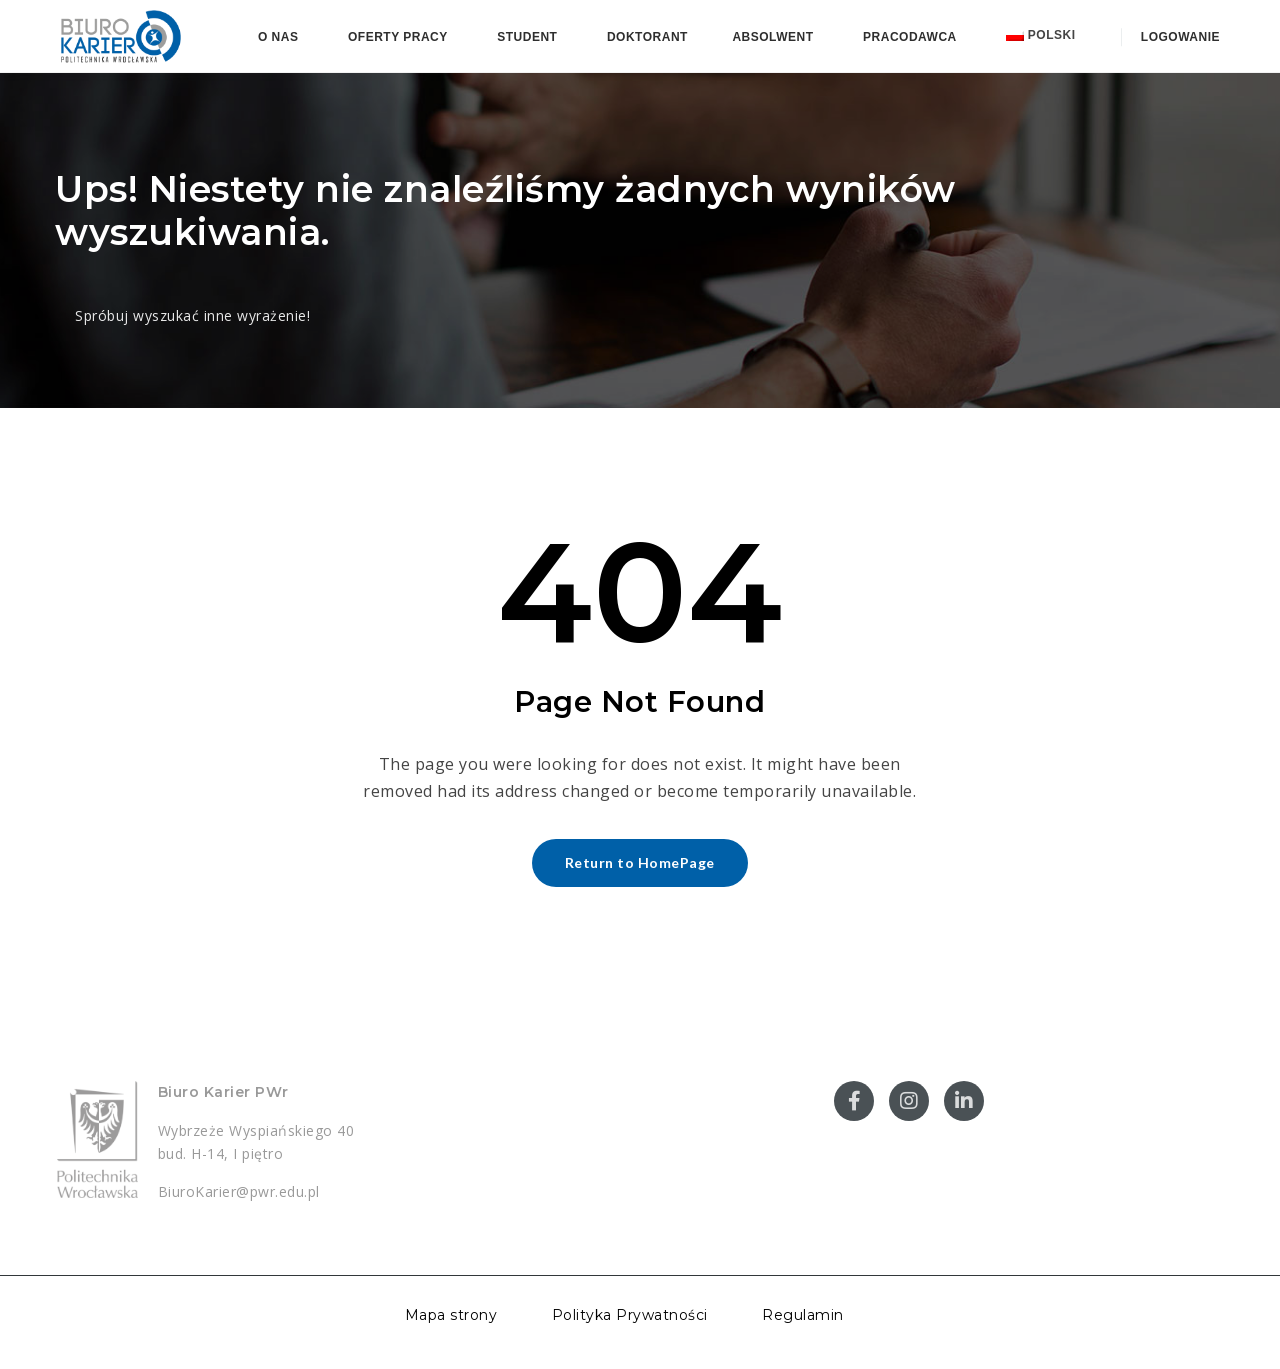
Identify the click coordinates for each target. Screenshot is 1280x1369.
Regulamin (803, 1315)
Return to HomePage (640, 862)
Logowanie (1178, 37)
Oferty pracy (398, 37)
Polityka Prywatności (630, 1315)
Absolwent (772, 37)
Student (527, 37)
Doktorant (647, 37)
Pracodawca (910, 37)
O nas (278, 37)
